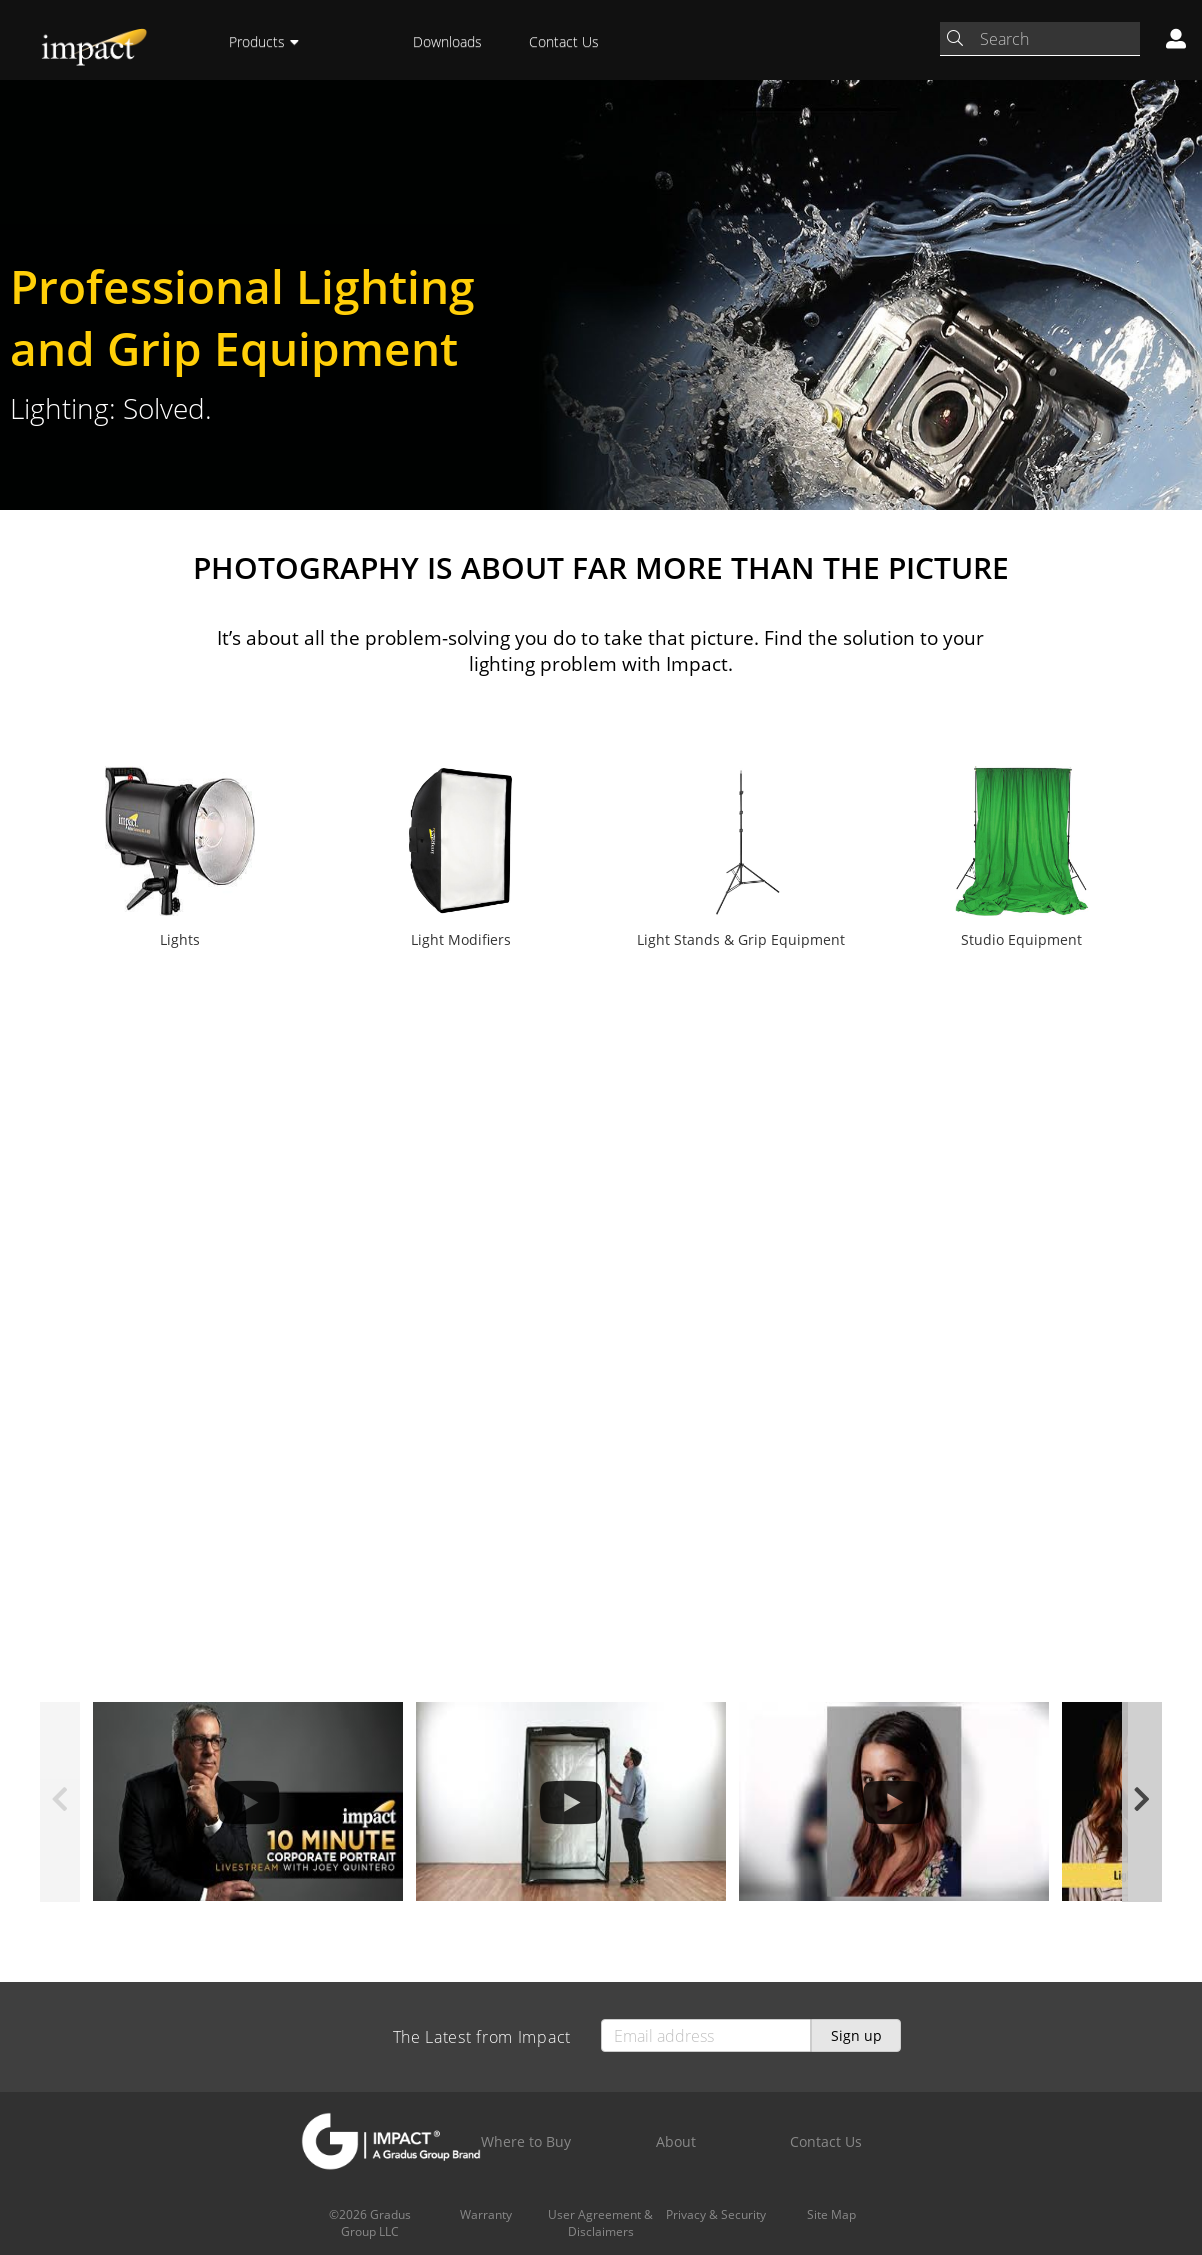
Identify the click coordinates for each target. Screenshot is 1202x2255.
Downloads (447, 41)
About (676, 2141)
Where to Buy (526, 2141)
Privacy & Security (716, 2214)
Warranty (486, 2214)
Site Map (831, 2214)
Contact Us (564, 41)
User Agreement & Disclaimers (600, 2223)
